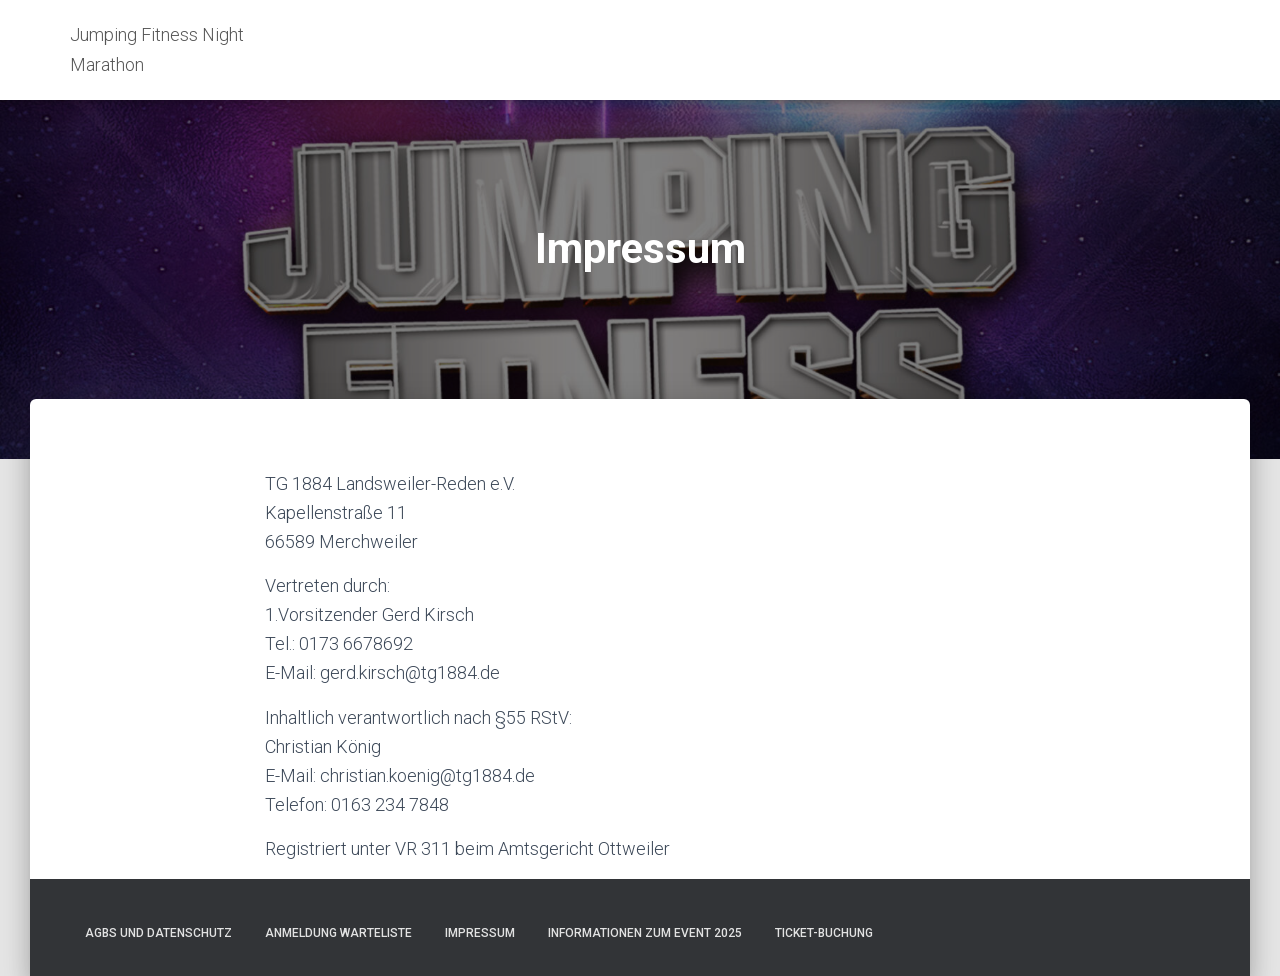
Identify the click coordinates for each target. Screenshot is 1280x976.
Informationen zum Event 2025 (645, 933)
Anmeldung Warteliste (338, 933)
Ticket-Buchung (824, 933)
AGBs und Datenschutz (158, 933)
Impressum (480, 933)
